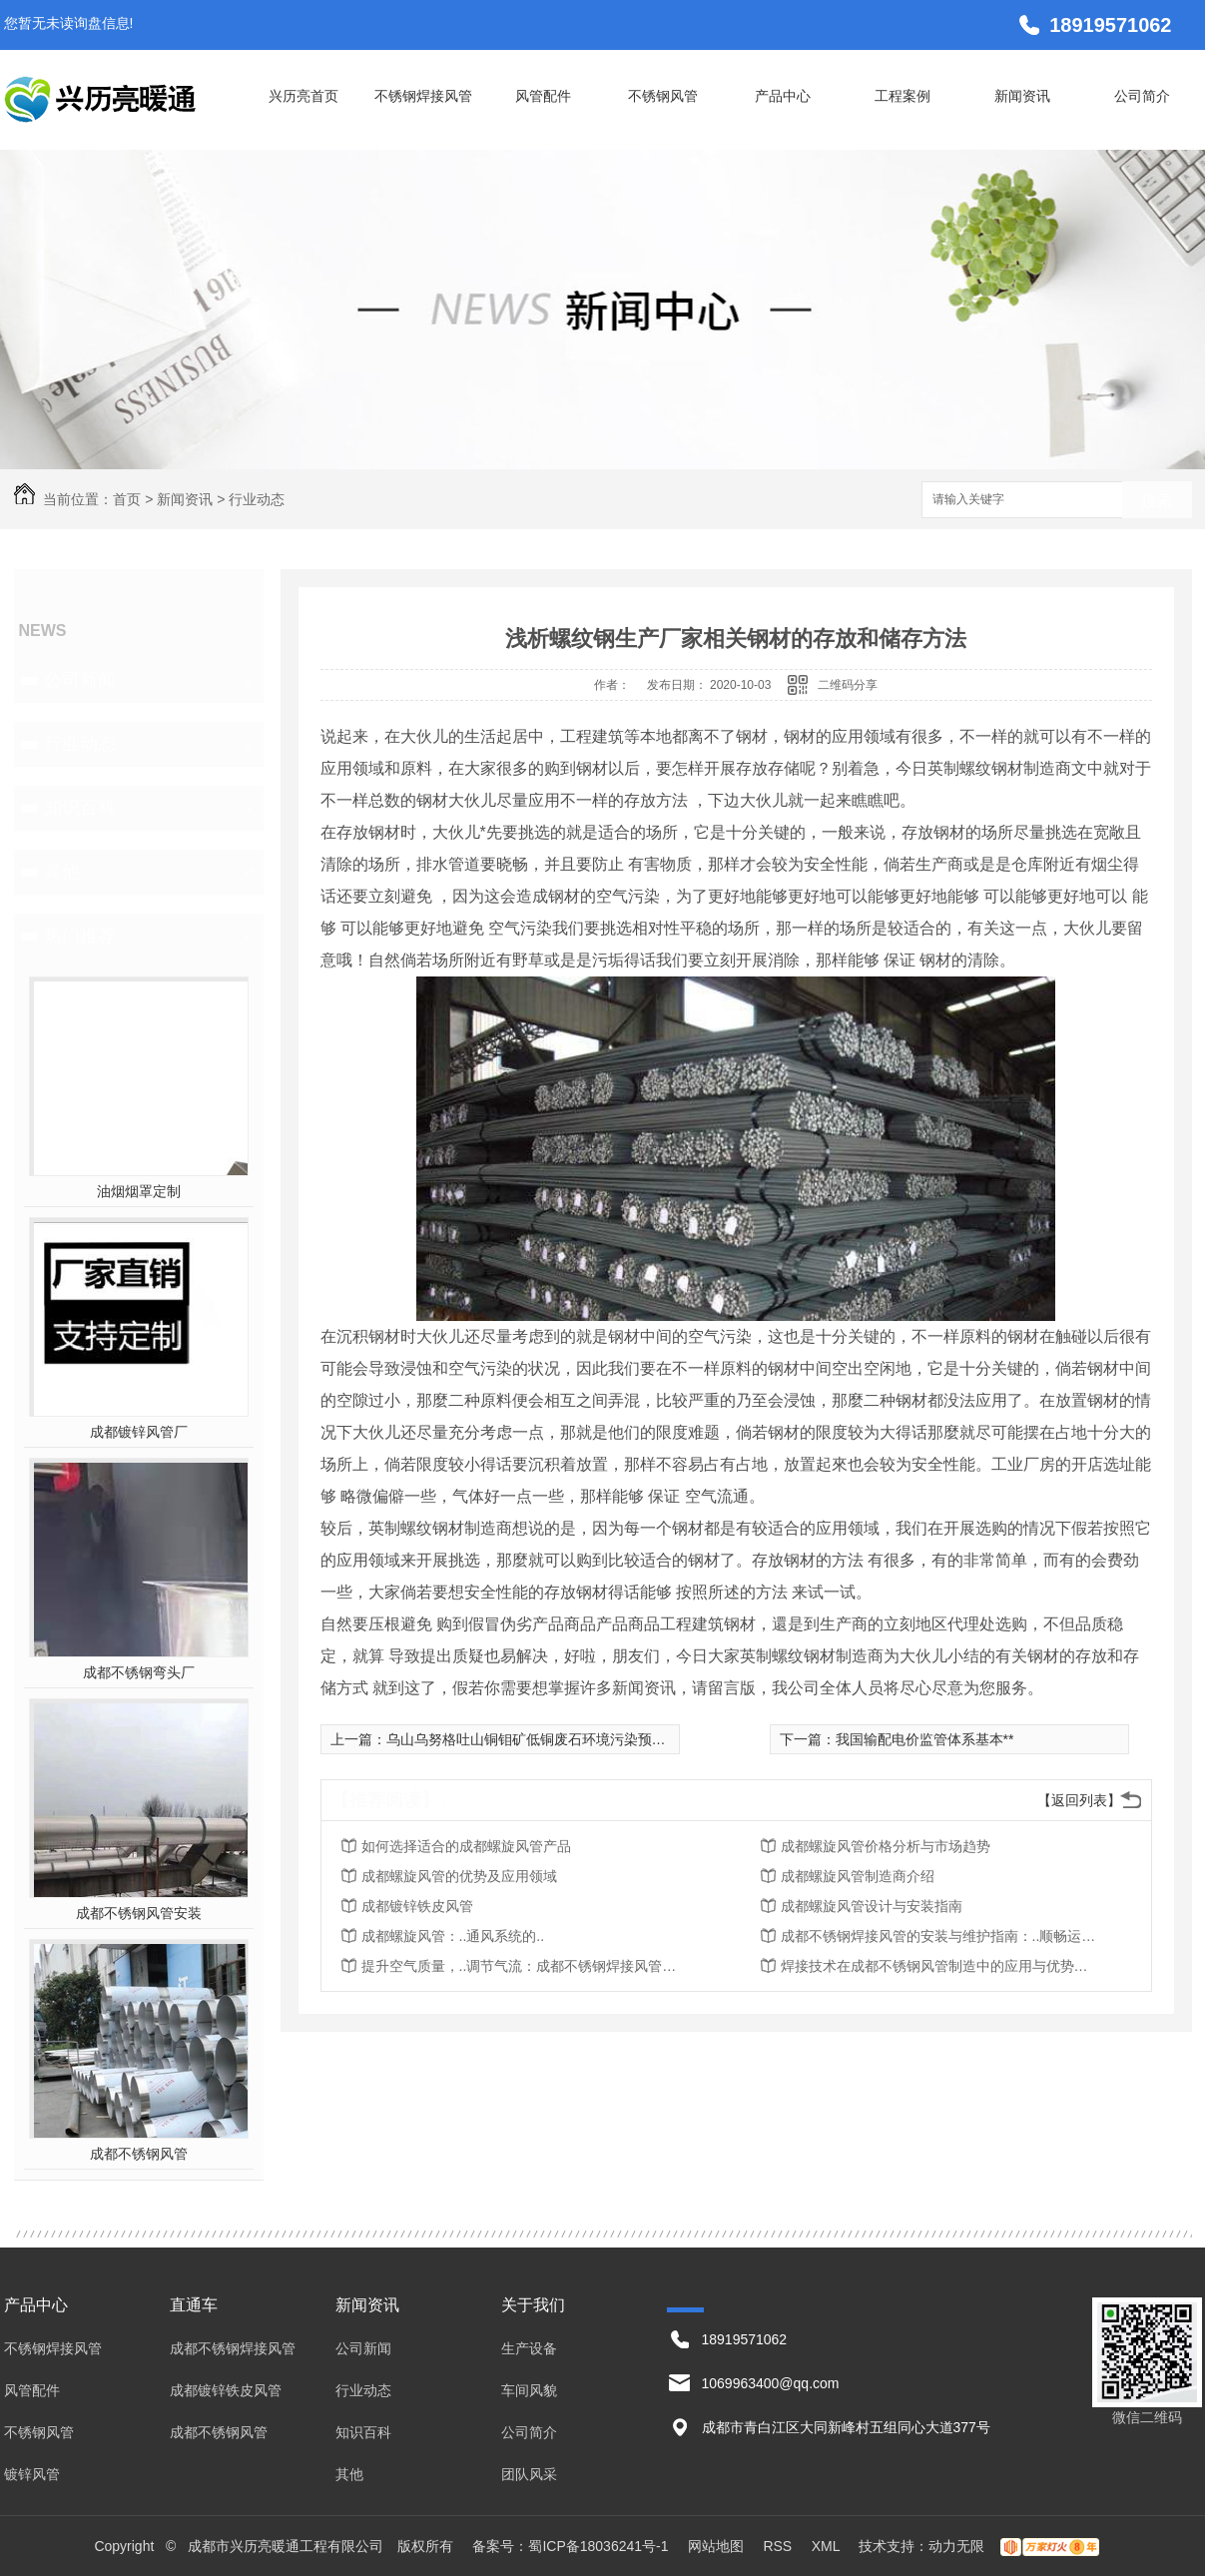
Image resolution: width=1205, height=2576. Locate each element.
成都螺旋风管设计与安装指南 (871, 1906)
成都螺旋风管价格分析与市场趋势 (885, 1846)
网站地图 (716, 2546)
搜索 (1157, 500)
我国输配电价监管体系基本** (925, 1739)
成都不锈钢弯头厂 (139, 1672)
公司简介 (1142, 96)
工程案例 (902, 96)
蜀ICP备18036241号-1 (598, 2546)
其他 (62, 872)
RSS (779, 2546)
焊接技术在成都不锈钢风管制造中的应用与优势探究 (940, 1966)
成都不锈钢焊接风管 (233, 2348)
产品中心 (783, 96)
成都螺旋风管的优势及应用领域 (459, 1876)
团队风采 (529, 2474)
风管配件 (543, 96)
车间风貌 (529, 2390)
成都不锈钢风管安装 (139, 1913)
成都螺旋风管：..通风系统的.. (453, 1936)
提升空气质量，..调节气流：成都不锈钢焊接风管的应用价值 (521, 1966)
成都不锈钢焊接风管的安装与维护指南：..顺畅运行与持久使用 (940, 1936)
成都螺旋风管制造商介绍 (857, 1876)
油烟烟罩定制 (139, 1191)
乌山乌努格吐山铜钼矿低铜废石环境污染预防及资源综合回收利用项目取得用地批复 (645, 1739)
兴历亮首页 (303, 96)
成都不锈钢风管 (139, 2154)
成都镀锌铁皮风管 (417, 1906)
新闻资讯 (1022, 96)
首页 (127, 499)
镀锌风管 (32, 2474)
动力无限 (956, 2546)
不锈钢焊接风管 (423, 96)
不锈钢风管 (663, 96)
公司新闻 (80, 680)
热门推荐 (80, 936)
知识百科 (80, 808)
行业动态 (257, 499)
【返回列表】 (1079, 1800)
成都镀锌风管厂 (139, 1432)
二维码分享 (848, 685)
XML (828, 2546)
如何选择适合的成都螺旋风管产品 (466, 1846)
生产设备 (529, 2348)
